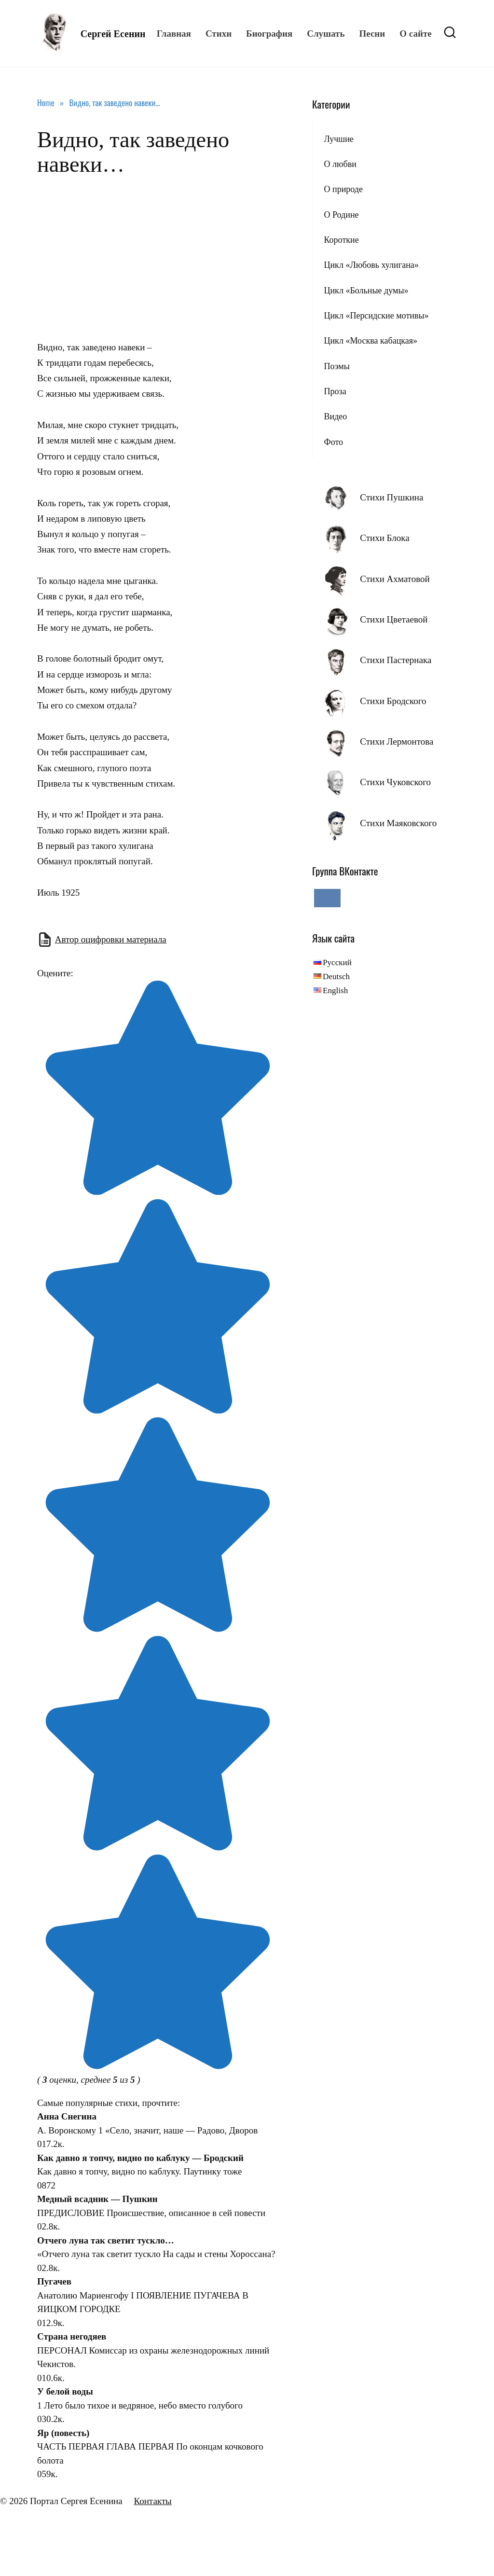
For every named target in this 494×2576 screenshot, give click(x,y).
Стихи (219, 33)
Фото (333, 442)
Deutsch (336, 976)
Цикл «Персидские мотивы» (376, 315)
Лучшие (338, 139)
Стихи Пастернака (395, 660)
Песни (372, 33)
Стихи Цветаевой (393, 619)
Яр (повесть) (63, 2433)
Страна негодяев (71, 2336)
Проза (335, 391)
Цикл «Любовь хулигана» (371, 265)
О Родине (341, 215)
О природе (343, 189)
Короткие (341, 240)
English (335, 990)
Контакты (152, 2501)
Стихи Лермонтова (396, 741)
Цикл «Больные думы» (366, 290)
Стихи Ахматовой (394, 579)
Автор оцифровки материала (110, 939)
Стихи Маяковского (398, 823)
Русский (337, 962)
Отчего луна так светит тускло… (105, 2240)
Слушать (325, 33)
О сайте (415, 33)
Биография (269, 33)
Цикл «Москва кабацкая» (370, 341)
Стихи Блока (384, 538)
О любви (340, 164)
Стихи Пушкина (391, 497)
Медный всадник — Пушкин (97, 2199)
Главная (174, 33)
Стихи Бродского (393, 701)
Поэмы (336, 366)
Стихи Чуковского (395, 782)
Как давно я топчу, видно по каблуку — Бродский (140, 2158)
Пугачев (54, 2281)
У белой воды (65, 2391)
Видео (335, 416)
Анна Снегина (66, 2116)
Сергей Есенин (113, 33)
